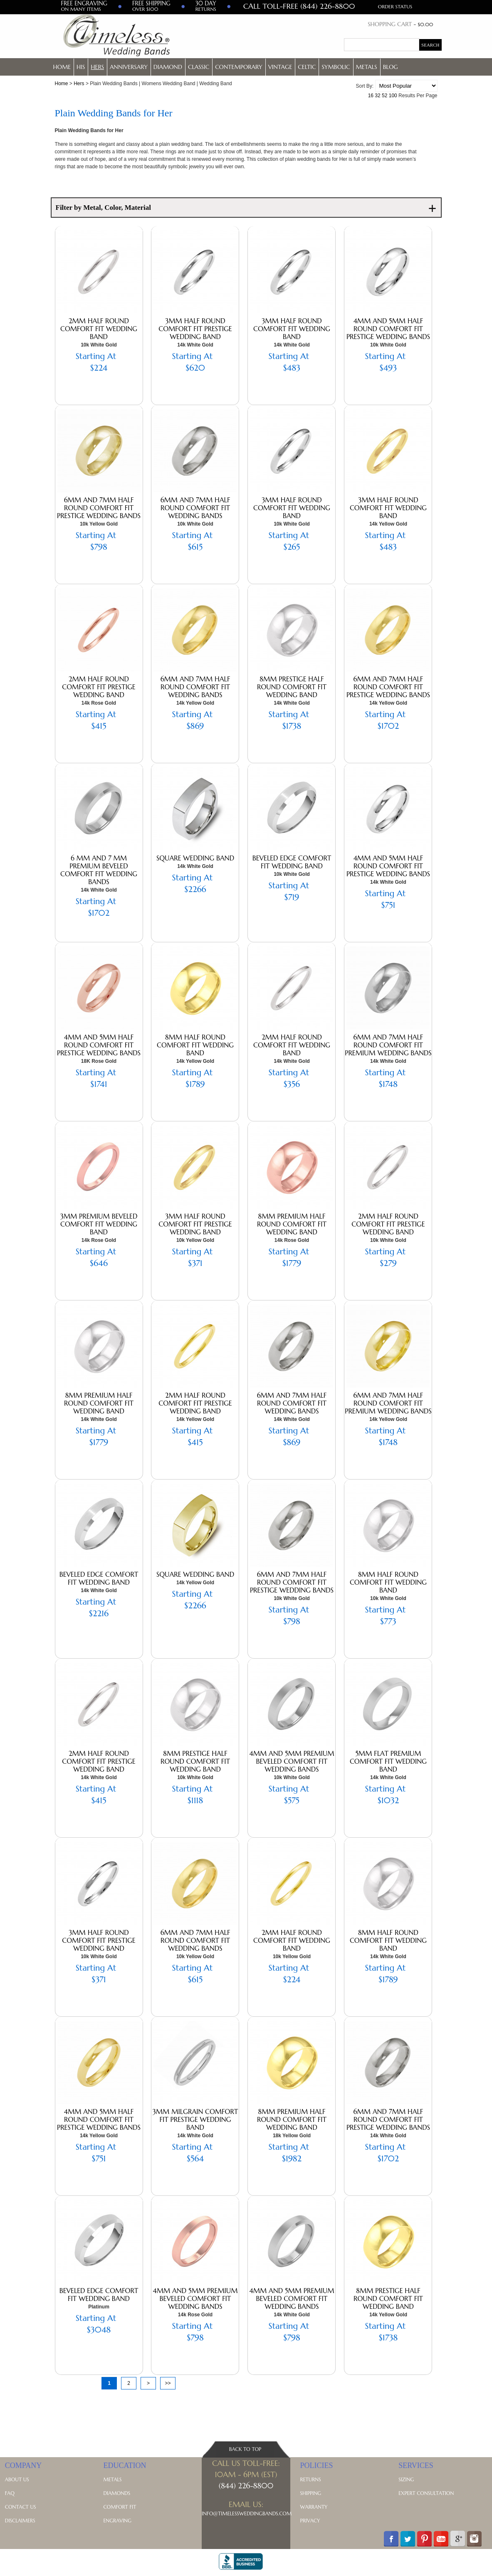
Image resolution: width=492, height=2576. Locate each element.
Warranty (314, 2507)
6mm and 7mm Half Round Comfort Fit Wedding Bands (195, 508)
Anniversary (129, 67)
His (81, 67)
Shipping (310, 2493)
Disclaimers (20, 2520)
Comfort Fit (119, 2507)
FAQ (10, 2493)
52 (384, 95)
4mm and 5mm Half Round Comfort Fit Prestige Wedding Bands (388, 329)
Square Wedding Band (195, 858)
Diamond (167, 67)
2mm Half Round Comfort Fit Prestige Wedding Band (98, 687)
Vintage (280, 67)
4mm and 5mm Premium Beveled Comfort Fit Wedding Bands (292, 1761)
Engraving (117, 2520)
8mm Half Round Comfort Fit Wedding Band (195, 1045)
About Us (17, 2479)
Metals (366, 67)
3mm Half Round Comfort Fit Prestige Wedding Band (195, 329)
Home (62, 67)
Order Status (395, 6)
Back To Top (245, 2449)
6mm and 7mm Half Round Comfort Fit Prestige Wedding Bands (99, 508)
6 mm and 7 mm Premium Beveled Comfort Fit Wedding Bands (98, 870)
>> (168, 2383)
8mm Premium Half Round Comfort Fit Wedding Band (291, 1224)
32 (377, 95)
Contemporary (238, 67)
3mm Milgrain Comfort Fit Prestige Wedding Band (195, 2119)
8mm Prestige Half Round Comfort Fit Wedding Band (291, 687)
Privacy (310, 2520)
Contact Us (20, 2507)
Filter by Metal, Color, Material (246, 207)
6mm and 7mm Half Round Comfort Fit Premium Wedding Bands (388, 1045)
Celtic (307, 67)
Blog (390, 67)
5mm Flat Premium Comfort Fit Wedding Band (388, 1761)
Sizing (406, 2479)
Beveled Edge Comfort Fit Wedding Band (291, 862)
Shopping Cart (390, 24)
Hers (97, 67)
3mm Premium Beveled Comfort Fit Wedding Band (99, 1224)
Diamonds (116, 2493)
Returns (310, 2479)
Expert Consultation (426, 2493)
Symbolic (335, 67)
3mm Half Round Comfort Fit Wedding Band (291, 329)
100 (393, 95)
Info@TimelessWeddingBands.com (247, 2513)
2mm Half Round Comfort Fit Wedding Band (98, 329)
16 (370, 95)
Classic (198, 67)
